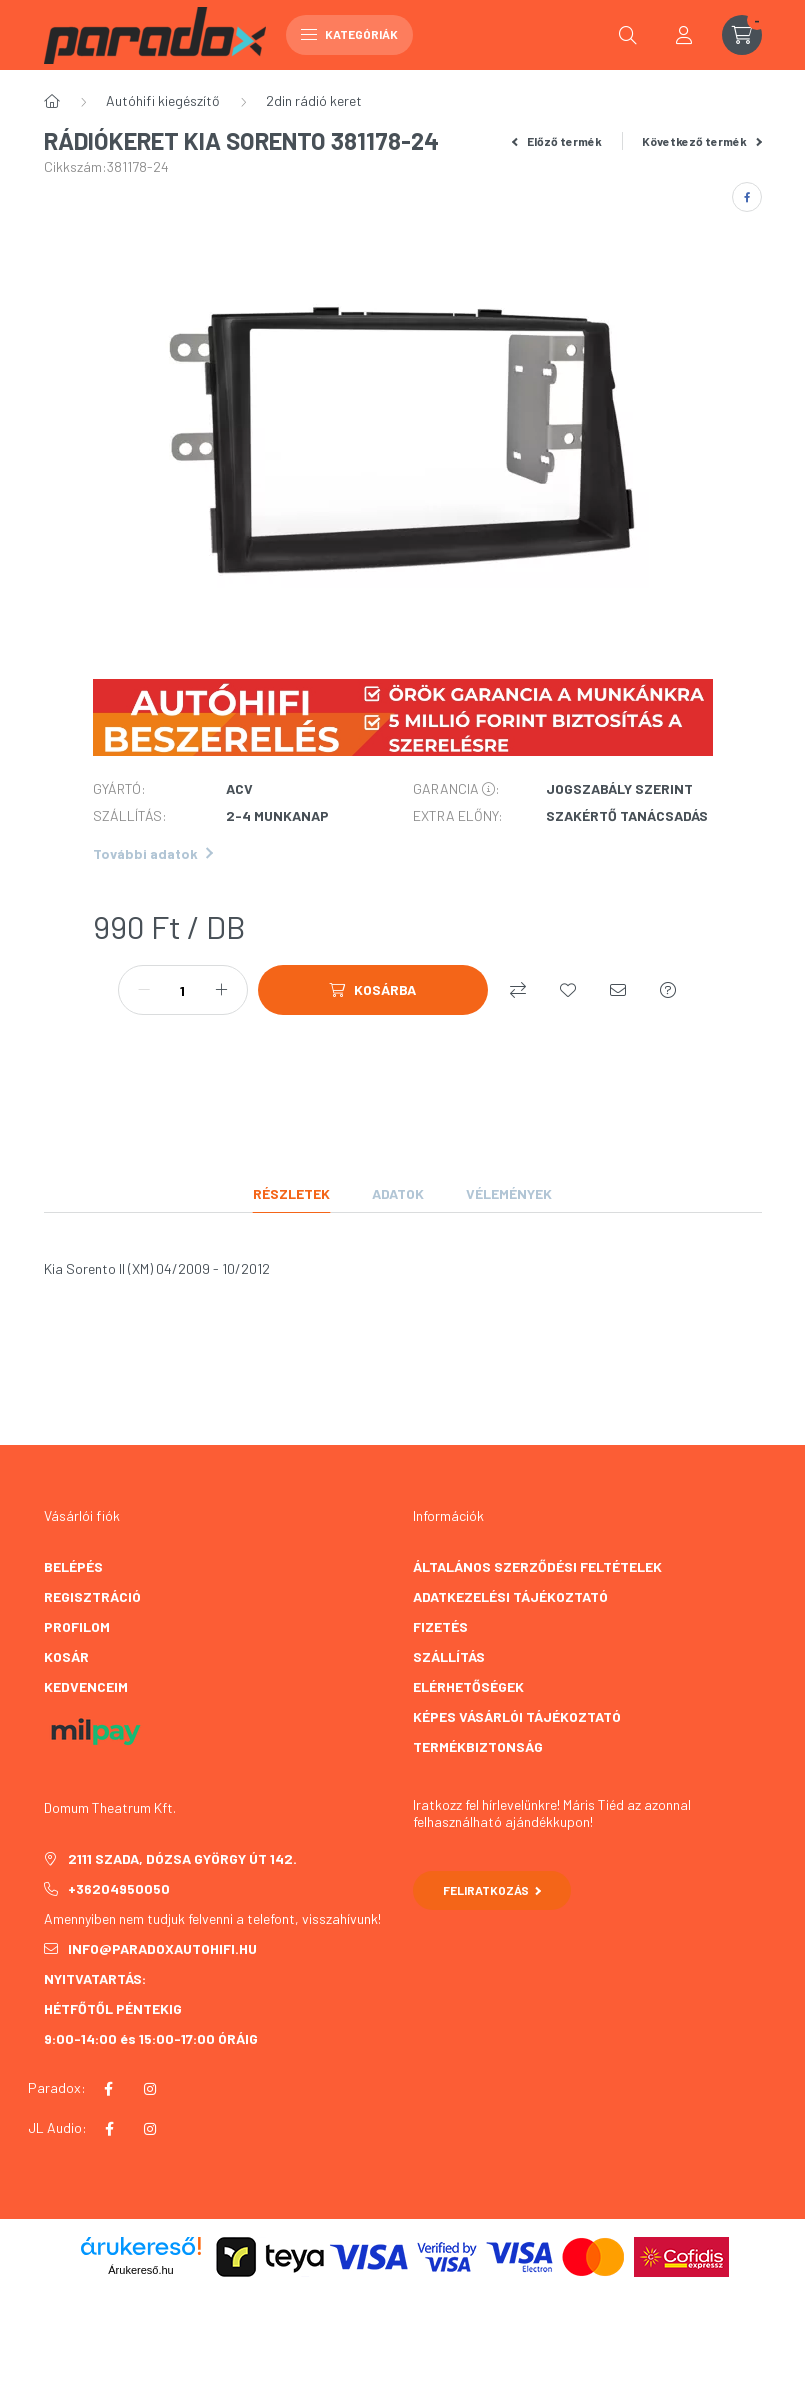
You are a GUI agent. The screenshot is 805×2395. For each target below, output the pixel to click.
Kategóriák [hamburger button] (349, 34)
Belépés (73, 1566)
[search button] (628, 35)
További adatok (153, 853)
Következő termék (702, 141)
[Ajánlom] (618, 990)
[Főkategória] (52, 101)
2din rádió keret (314, 100)
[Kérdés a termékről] (668, 990)
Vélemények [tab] (509, 1193)
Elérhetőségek (468, 1686)
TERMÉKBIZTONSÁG (478, 1746)
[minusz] (144, 990)
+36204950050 (119, 1888)
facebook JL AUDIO (110, 2129)
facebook (109, 2089)
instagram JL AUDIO (150, 2129)
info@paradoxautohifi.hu (162, 1948)
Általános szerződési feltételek (537, 1566)
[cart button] (742, 35)
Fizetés (440, 1626)
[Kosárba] (373, 990)
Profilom (77, 1626)
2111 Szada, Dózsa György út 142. (182, 1858)
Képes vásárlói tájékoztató (517, 1716)
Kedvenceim (86, 1686)
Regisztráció (92, 1596)
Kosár (66, 1656)
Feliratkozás (492, 1890)
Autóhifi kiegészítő (163, 100)
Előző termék (557, 141)
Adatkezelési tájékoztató (510, 1596)
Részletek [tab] (291, 1193)
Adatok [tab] (398, 1193)
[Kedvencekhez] (568, 990)
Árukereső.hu (140, 2270)
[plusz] (222, 990)
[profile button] (684, 35)
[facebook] (747, 197)
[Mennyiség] (183, 990)
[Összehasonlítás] (518, 990)
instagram (150, 2089)
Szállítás (449, 1656)
